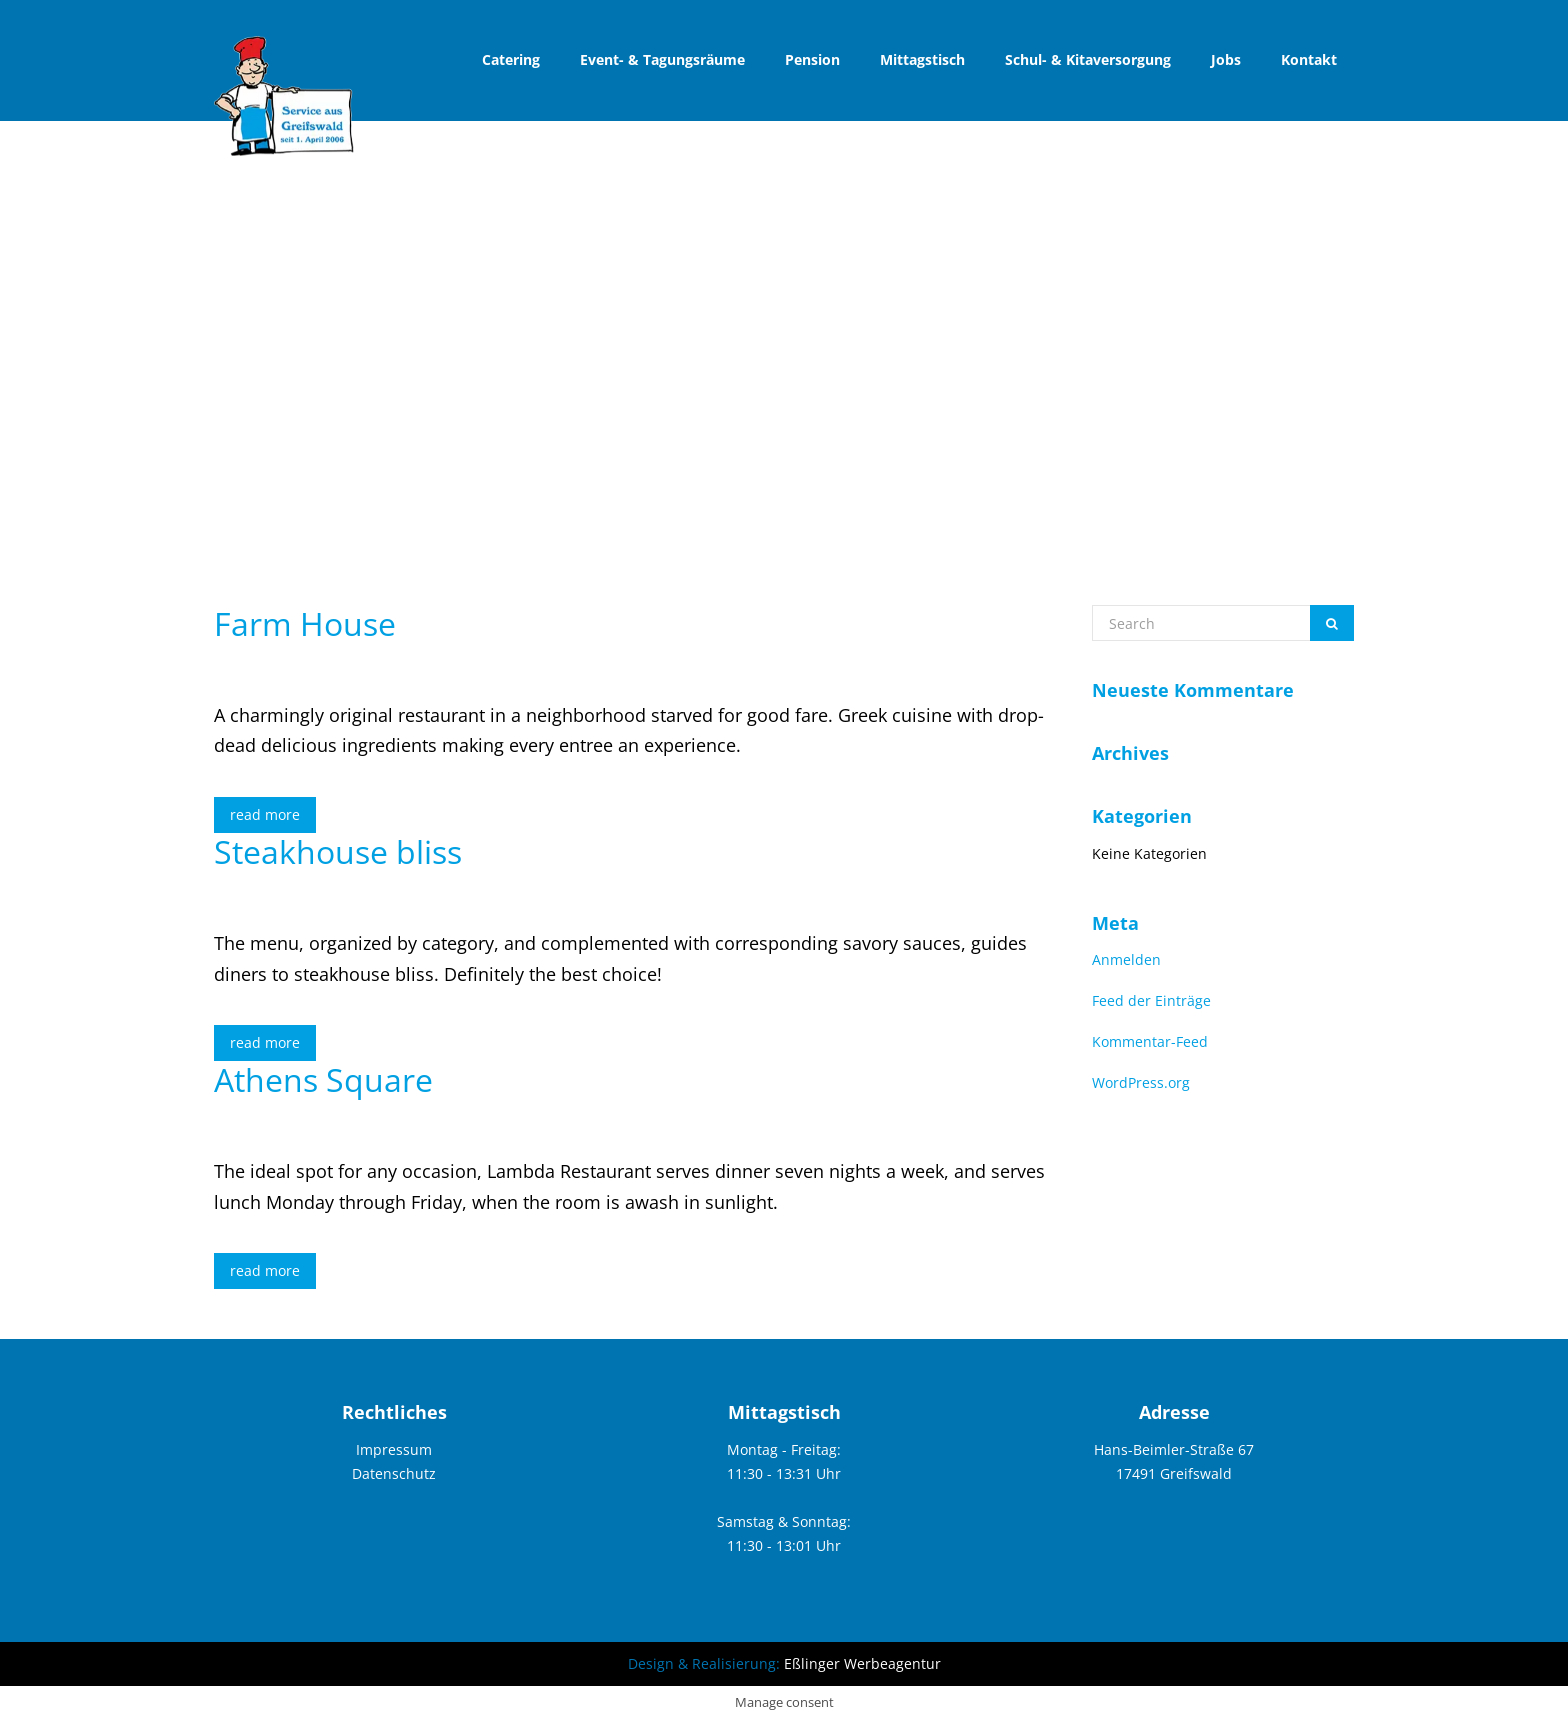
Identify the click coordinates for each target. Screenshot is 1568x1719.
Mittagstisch (922, 59)
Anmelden (1126, 959)
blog (1339, 397)
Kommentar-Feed (1150, 1041)
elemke (432, 663)
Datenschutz (394, 1473)
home (1284, 397)
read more (265, 814)
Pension (812, 59)
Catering (511, 59)
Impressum (394, 1449)
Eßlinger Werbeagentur (862, 1663)
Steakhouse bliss (338, 851)
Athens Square (323, 1079)
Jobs (1226, 59)
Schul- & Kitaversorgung (1088, 59)
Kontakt (1309, 59)
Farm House (305, 623)
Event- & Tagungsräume (662, 59)
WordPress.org (1141, 1082)
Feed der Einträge (1151, 1000)
